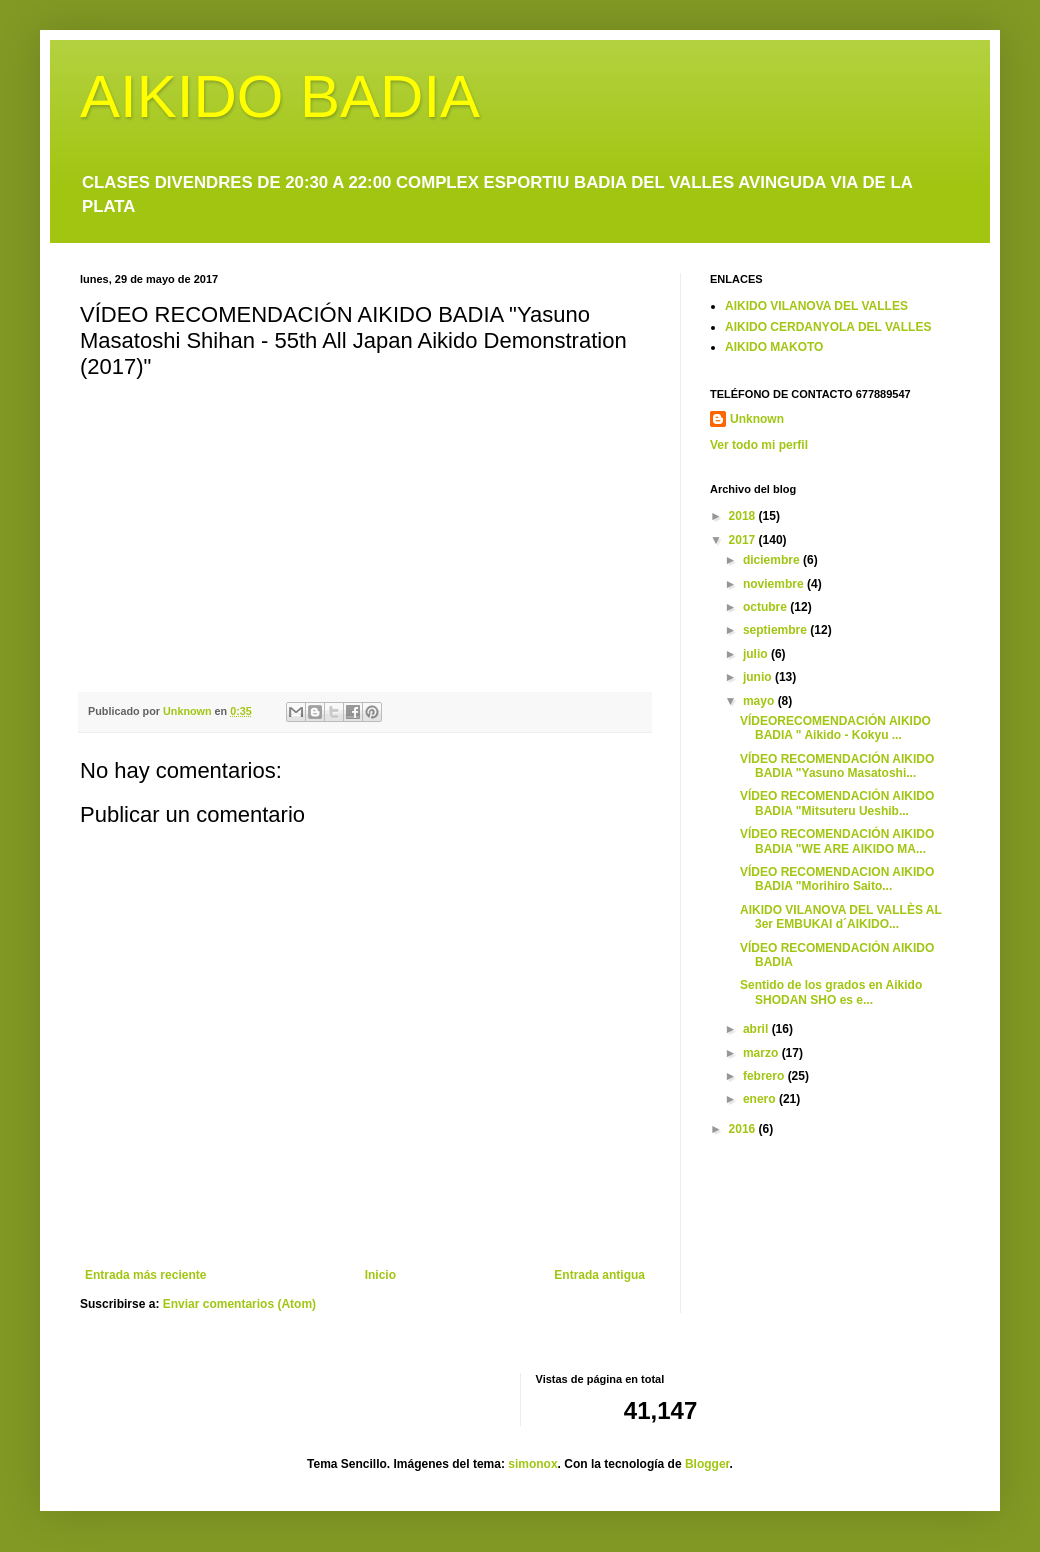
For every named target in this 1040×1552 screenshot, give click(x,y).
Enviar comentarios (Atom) (239, 1304)
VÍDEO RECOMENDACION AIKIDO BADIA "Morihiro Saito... (837, 879)
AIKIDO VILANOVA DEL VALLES (816, 306)
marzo (762, 1053)
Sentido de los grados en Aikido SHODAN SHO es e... (831, 992)
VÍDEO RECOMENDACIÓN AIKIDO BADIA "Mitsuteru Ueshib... (837, 803)
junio (759, 677)
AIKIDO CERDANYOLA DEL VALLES (828, 327)
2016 (744, 1129)
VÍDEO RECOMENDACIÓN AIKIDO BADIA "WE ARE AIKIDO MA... (837, 841)
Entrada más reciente (145, 1275)
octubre (766, 607)
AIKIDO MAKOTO (774, 347)
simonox (532, 1464)
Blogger (707, 1464)
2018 (744, 516)
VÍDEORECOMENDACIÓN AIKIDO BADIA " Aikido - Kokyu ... (835, 728)
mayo (760, 701)
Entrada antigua (599, 1275)
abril (757, 1029)
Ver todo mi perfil (759, 445)
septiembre (776, 630)
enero (761, 1099)
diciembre (773, 560)
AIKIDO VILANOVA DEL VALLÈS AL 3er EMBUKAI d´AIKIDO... (841, 917)
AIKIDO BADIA (280, 96)
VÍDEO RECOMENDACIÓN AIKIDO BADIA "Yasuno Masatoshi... (837, 766)
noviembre (775, 584)
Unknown (757, 419)
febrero (765, 1076)
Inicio (380, 1275)
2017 (744, 540)
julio (757, 654)
